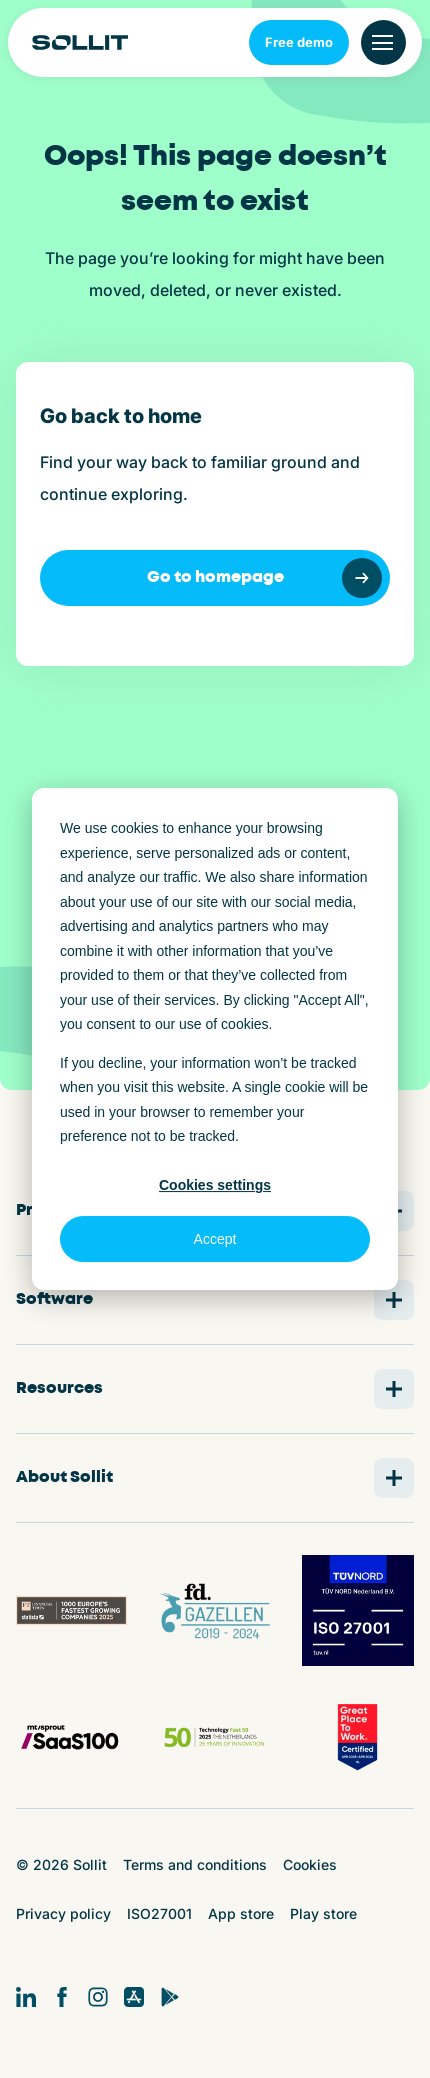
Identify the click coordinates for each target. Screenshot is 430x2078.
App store (241, 1913)
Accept (215, 1239)
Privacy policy (63, 1913)
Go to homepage (265, 578)
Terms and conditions (195, 1864)
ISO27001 (159, 1913)
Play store (323, 1913)
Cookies (310, 1864)
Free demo (299, 42)
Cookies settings (215, 1185)
